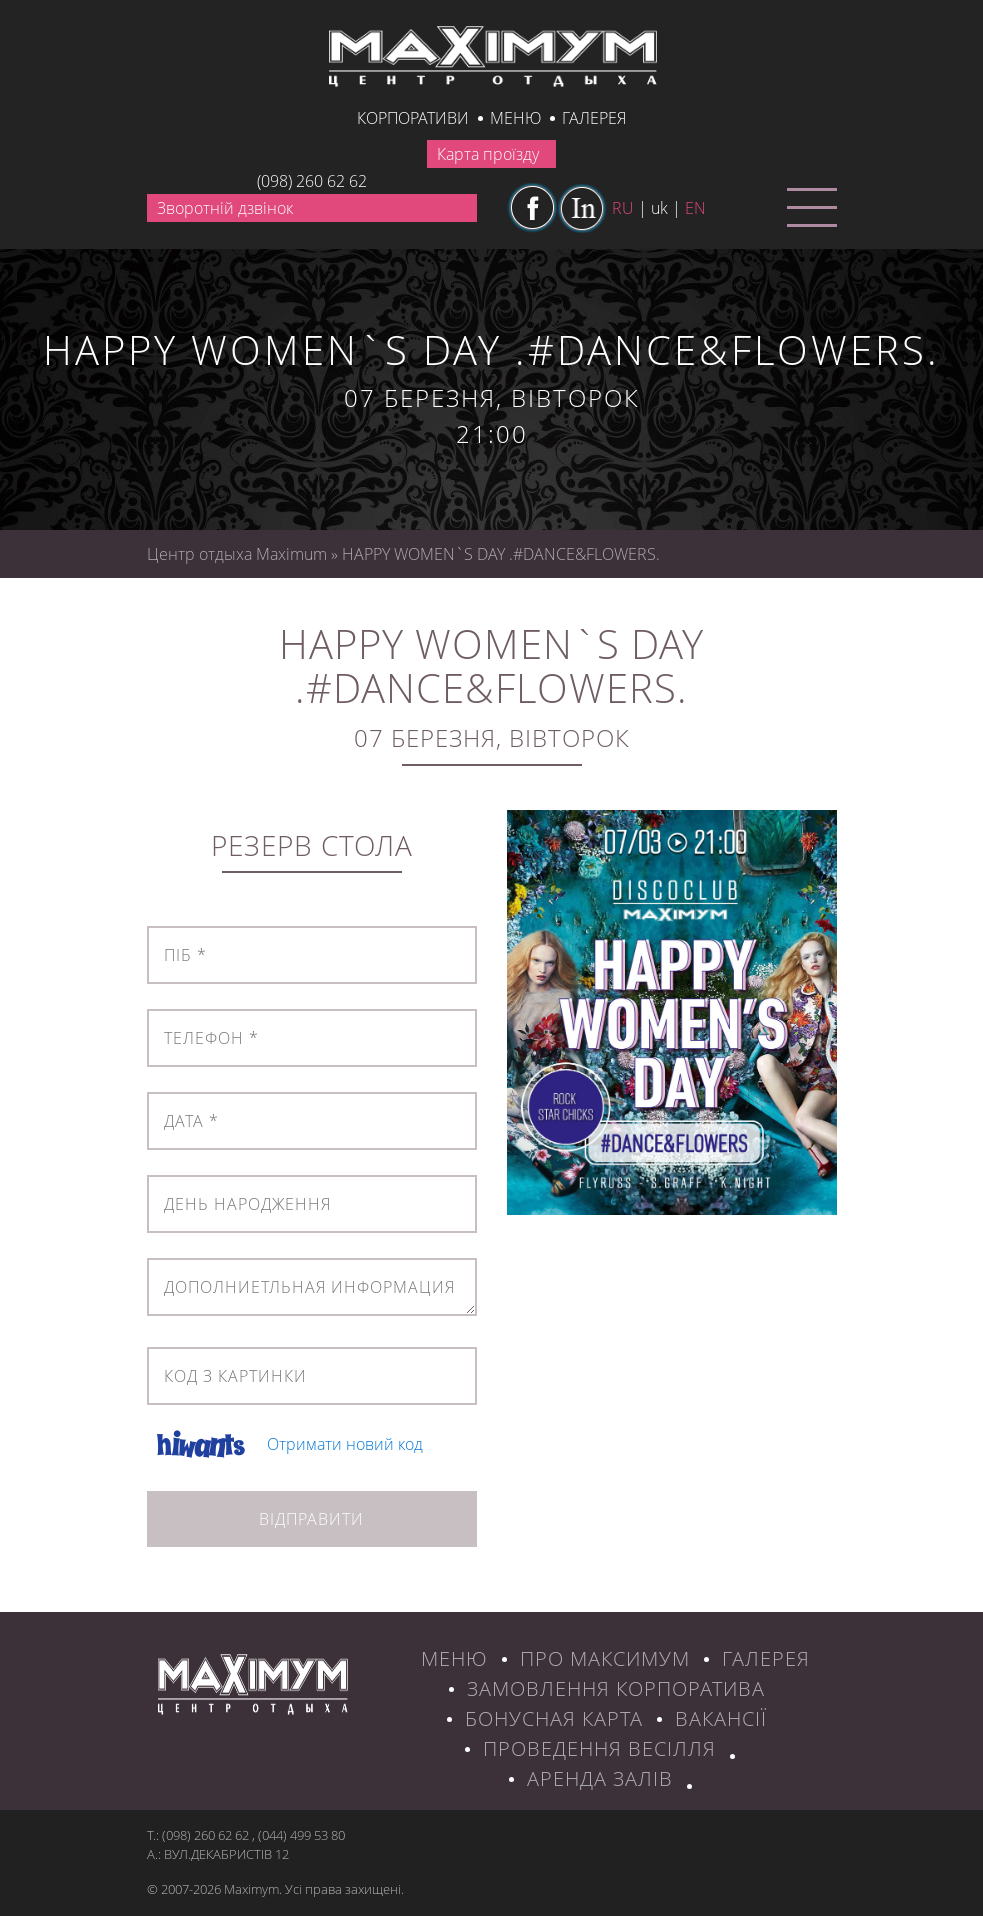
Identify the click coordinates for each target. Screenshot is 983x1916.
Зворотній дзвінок (225, 208)
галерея (594, 118)
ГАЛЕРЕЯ (766, 1658)
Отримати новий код (345, 1444)
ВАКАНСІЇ (721, 1718)
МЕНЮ (454, 1658)
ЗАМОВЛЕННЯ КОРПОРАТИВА (616, 1688)
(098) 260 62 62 (312, 181)
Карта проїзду (488, 154)
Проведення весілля (599, 1748)
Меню (515, 118)
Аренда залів (600, 1778)
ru (623, 208)
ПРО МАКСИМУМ (605, 1658)
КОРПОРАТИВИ (413, 118)
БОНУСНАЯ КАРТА (554, 1718)
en (695, 208)
